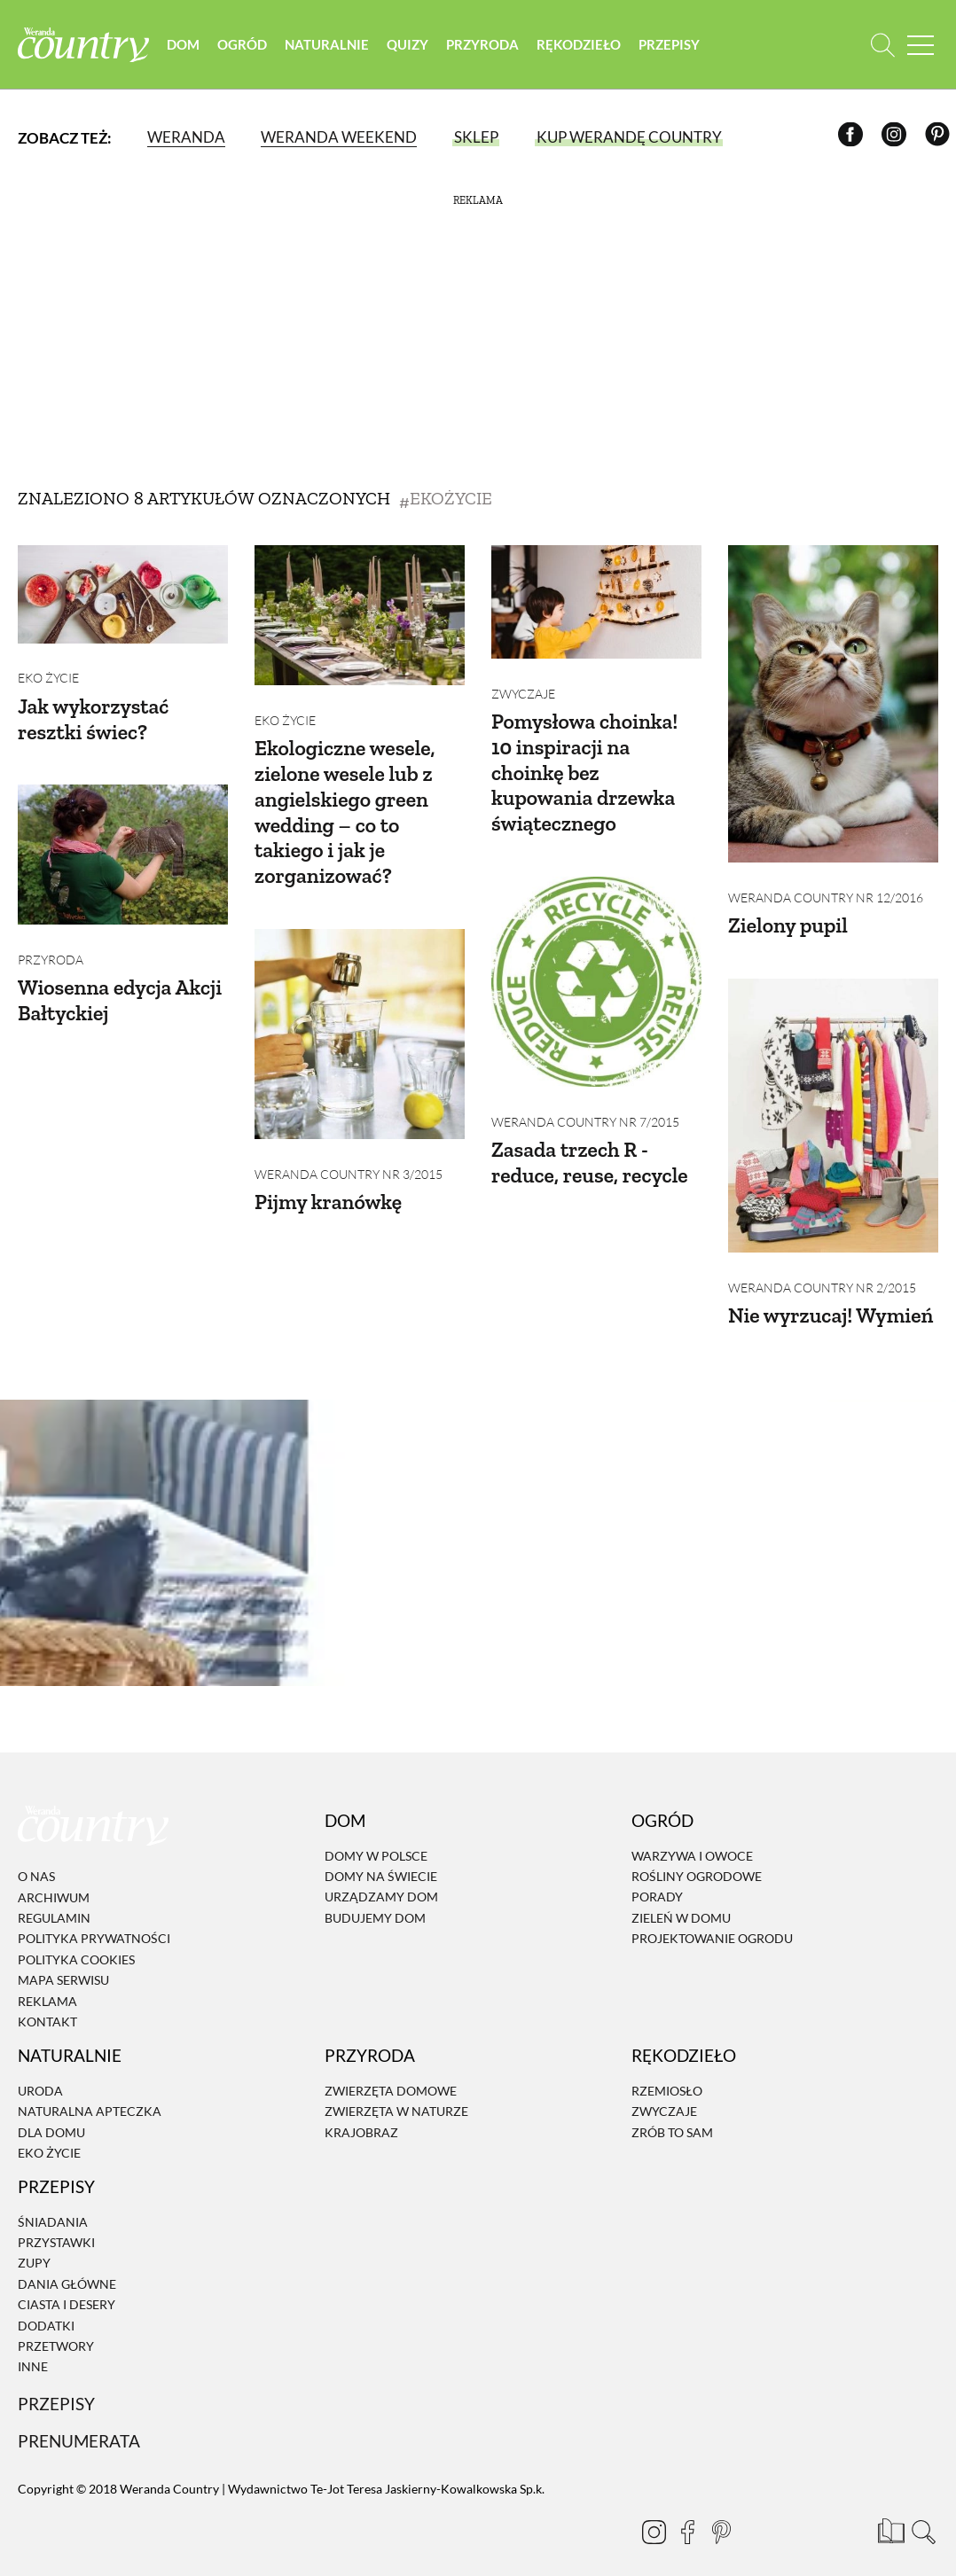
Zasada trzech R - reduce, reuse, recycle (590, 1142)
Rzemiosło (666, 2071)
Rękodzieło (580, 44)
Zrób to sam (672, 2112)
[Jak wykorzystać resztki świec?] (123, 594)
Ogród (244, 44)
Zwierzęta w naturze (396, 2091)
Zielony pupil (789, 915)
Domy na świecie (381, 1856)
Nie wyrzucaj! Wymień (832, 1295)
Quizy (409, 44)
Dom (184, 44)
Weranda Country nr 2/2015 (822, 1268)
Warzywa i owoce (692, 1836)
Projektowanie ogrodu (712, 1918)
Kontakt (47, 2002)
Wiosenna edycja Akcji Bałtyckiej (121, 980)
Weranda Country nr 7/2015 (585, 1102)
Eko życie (48, 668)
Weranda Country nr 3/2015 (349, 1154)
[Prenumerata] (889, 2509)
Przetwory (56, 2326)
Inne (33, 2347)
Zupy (34, 2244)
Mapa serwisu (63, 1960)
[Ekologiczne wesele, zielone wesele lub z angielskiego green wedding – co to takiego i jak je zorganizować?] (360, 615)
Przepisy (670, 44)
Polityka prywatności (94, 1919)
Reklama (47, 1981)
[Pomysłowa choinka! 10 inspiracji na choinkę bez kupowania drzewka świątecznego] (596, 602)
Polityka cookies (76, 1940)
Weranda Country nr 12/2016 (825, 887)
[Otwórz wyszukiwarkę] (882, 44)
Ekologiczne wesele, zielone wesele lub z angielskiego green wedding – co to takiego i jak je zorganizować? (346, 801)
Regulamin (54, 1898)
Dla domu (51, 2112)
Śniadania (53, 2202)
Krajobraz (361, 2112)
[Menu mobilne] (920, 44)
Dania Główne (67, 2264)
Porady (657, 1877)
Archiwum (54, 1877)
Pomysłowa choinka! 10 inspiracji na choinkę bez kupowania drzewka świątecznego (585, 762)
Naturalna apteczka (89, 2091)
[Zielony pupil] (833, 704)
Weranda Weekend (339, 137)
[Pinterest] (940, 137)
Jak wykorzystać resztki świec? (94, 709)
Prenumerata (79, 2421)
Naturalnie (328, 44)
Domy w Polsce (376, 1836)
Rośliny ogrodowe (696, 1856)
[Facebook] (853, 137)
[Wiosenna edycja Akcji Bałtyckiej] (123, 845)
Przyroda (484, 44)
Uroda (40, 2071)
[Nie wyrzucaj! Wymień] (833, 1106)
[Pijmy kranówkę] (360, 1024)
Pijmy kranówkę (329, 1182)
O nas (36, 1857)
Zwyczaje (523, 683)
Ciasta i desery (66, 2284)
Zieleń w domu (681, 1898)
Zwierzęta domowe (391, 2071)
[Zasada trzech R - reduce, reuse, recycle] (596, 972)
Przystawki (56, 2222)
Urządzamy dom (381, 1877)
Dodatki (46, 2306)
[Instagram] (897, 137)
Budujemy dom (375, 1898)
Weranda (186, 137)
